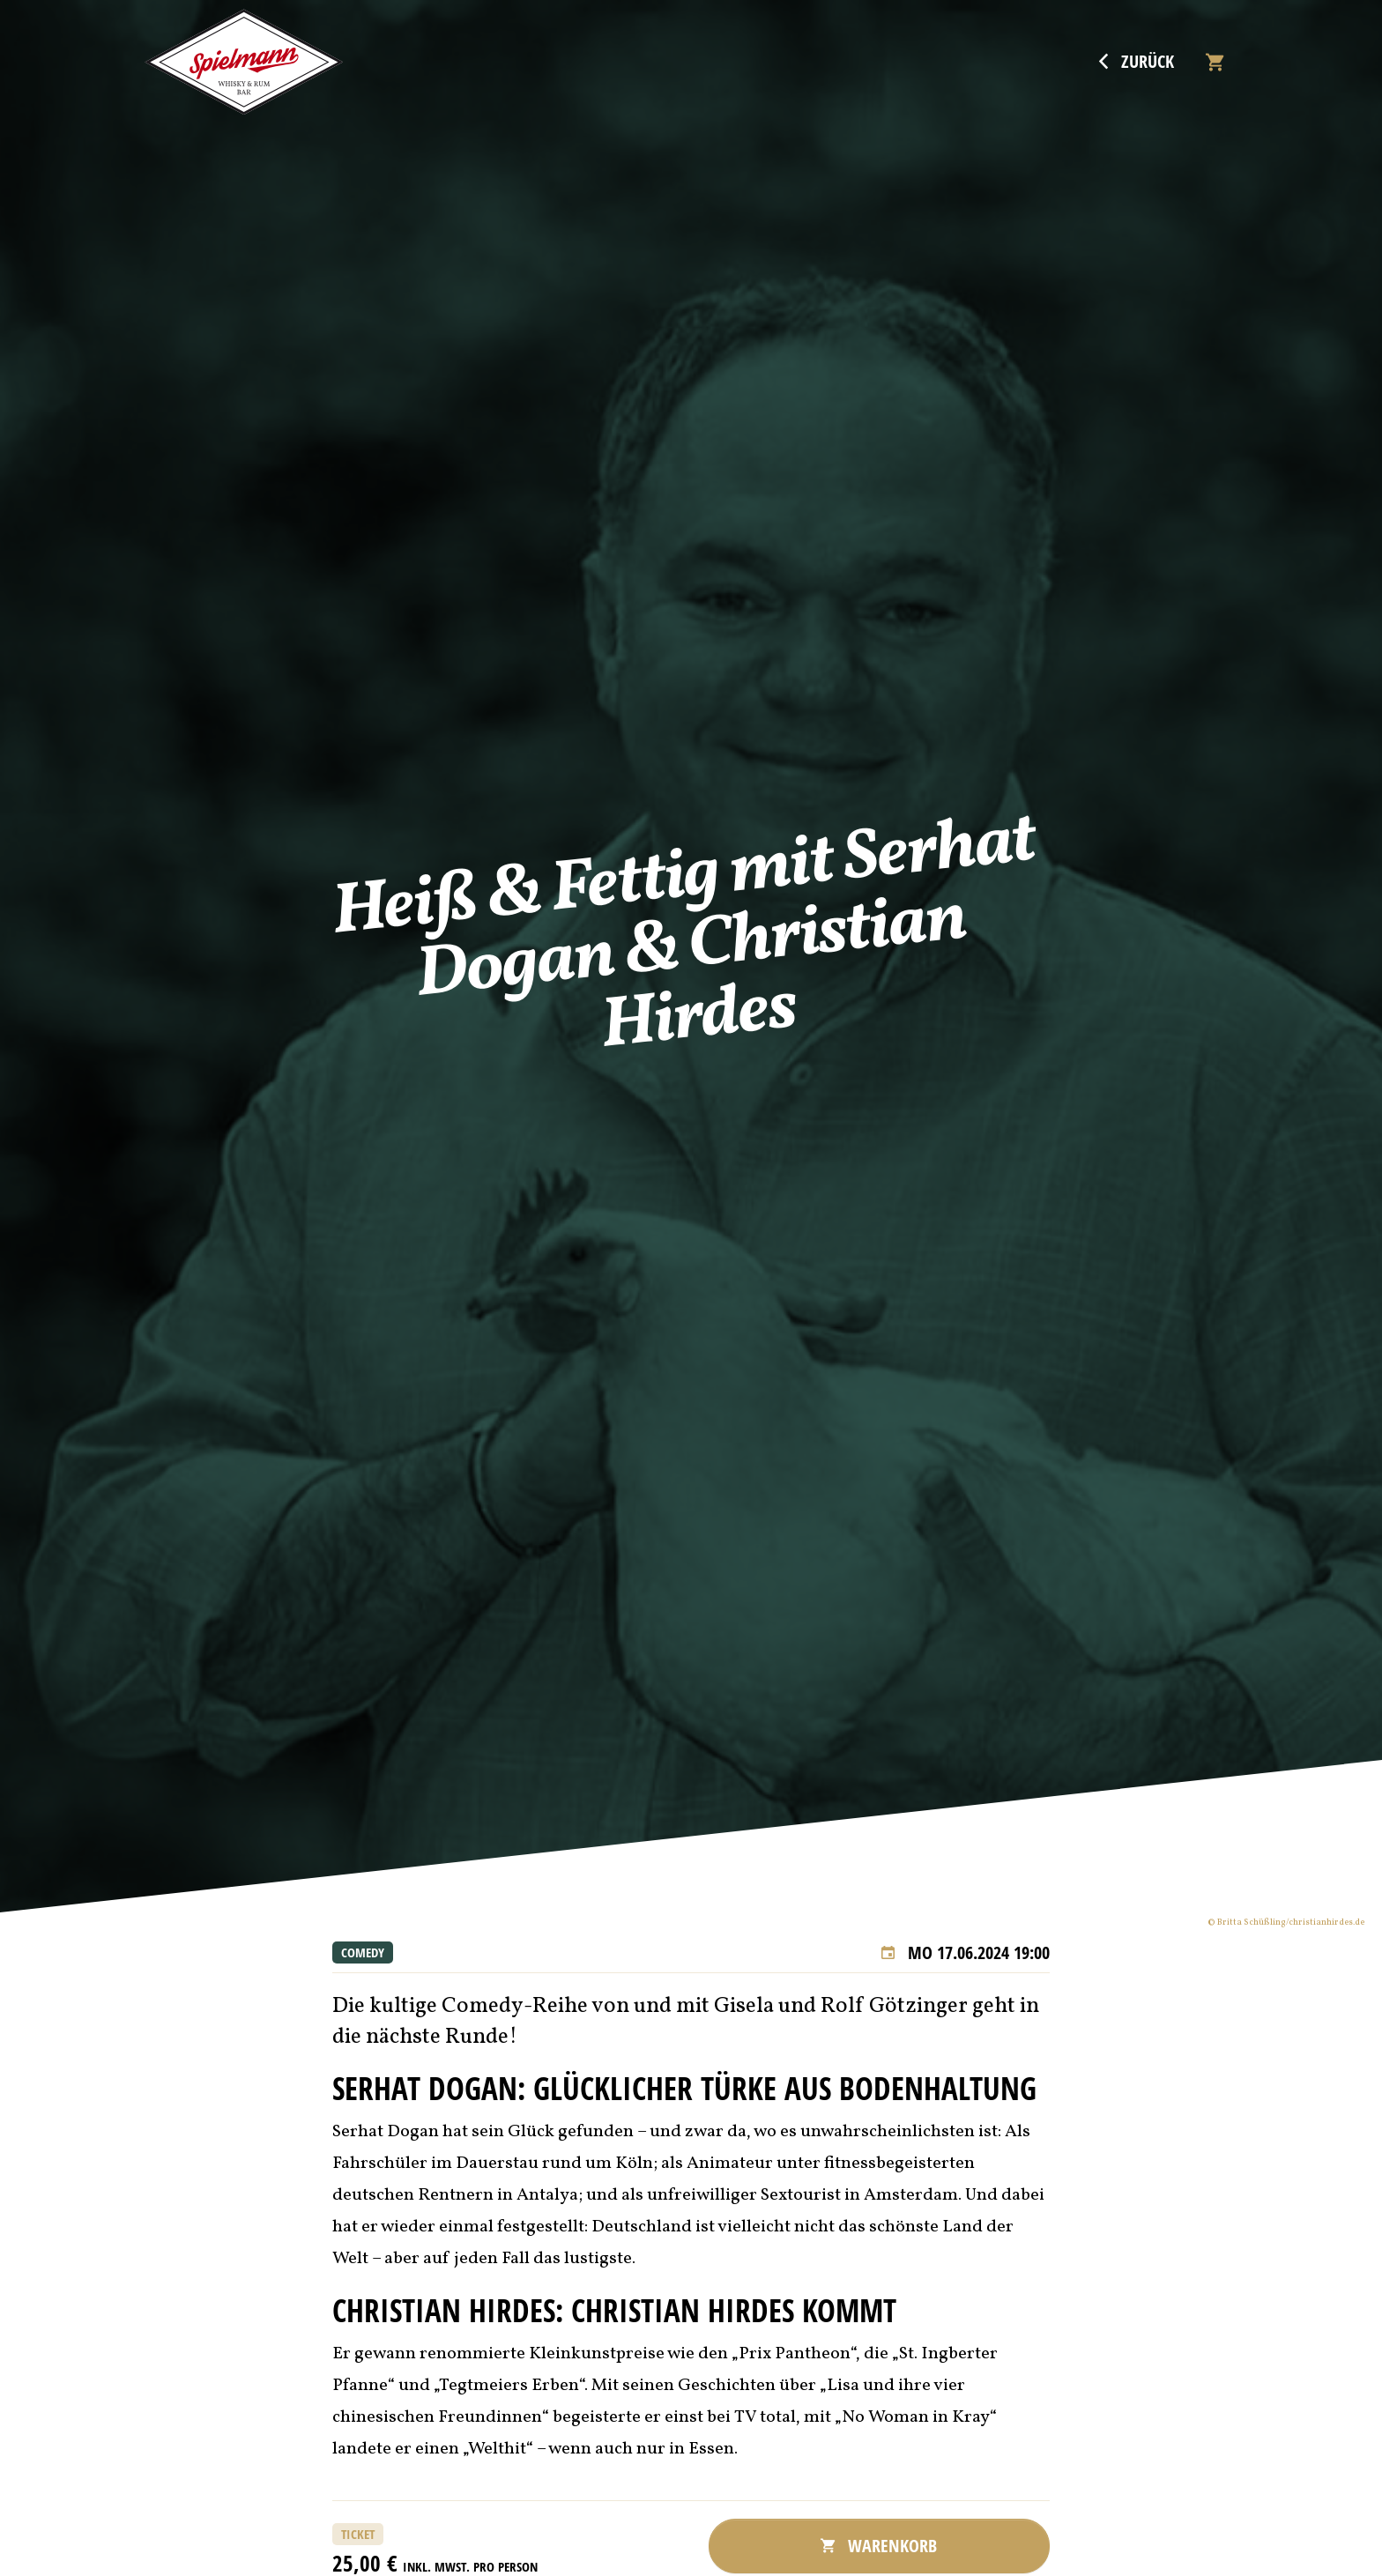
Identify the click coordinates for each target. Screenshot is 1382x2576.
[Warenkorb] (1214, 62)
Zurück (1136, 62)
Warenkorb (879, 2545)
